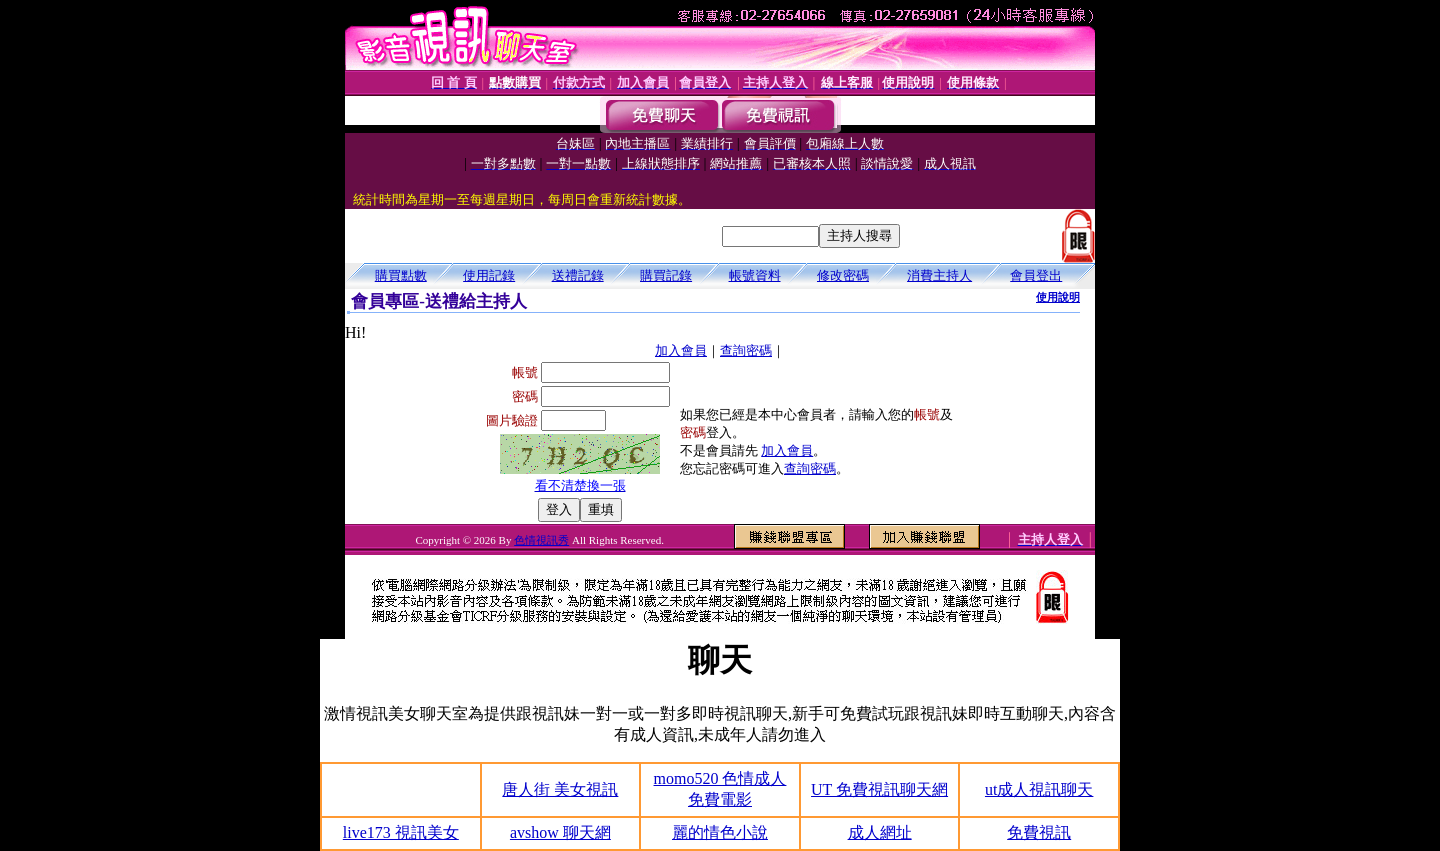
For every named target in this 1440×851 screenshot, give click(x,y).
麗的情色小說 (720, 832)
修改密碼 (843, 275)
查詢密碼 (746, 350)
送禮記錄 (578, 275)
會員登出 (1036, 275)
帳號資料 (755, 275)
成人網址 (880, 832)
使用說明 (1058, 297)
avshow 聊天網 (560, 832)
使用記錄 (489, 275)
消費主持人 (939, 275)
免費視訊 (1039, 832)
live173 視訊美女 (401, 832)
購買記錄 (666, 275)
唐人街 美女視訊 (560, 789)
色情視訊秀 (541, 540)
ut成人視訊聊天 (1039, 789)
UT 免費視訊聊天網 (879, 789)
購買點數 (401, 275)
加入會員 (681, 350)
